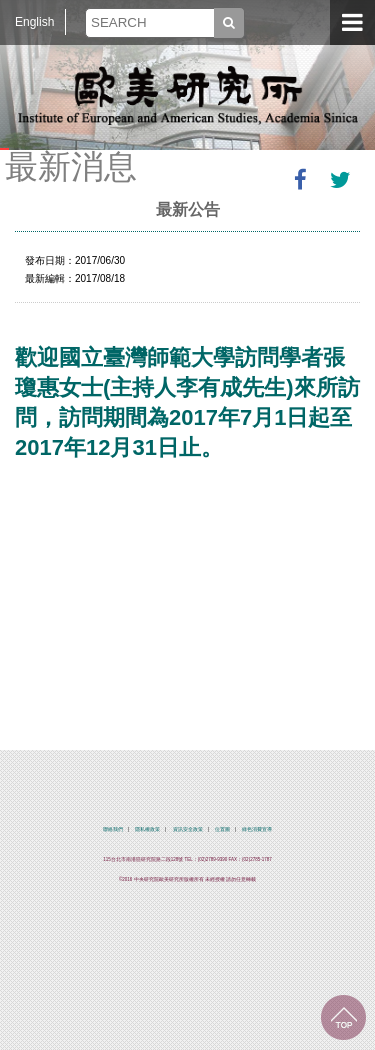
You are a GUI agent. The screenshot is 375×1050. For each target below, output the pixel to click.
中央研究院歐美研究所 (188, 95)
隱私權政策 (147, 829)
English (34, 22)
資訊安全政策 (188, 829)
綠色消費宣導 (257, 829)
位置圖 (222, 829)
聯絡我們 (113, 829)
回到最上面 (343, 1017)
